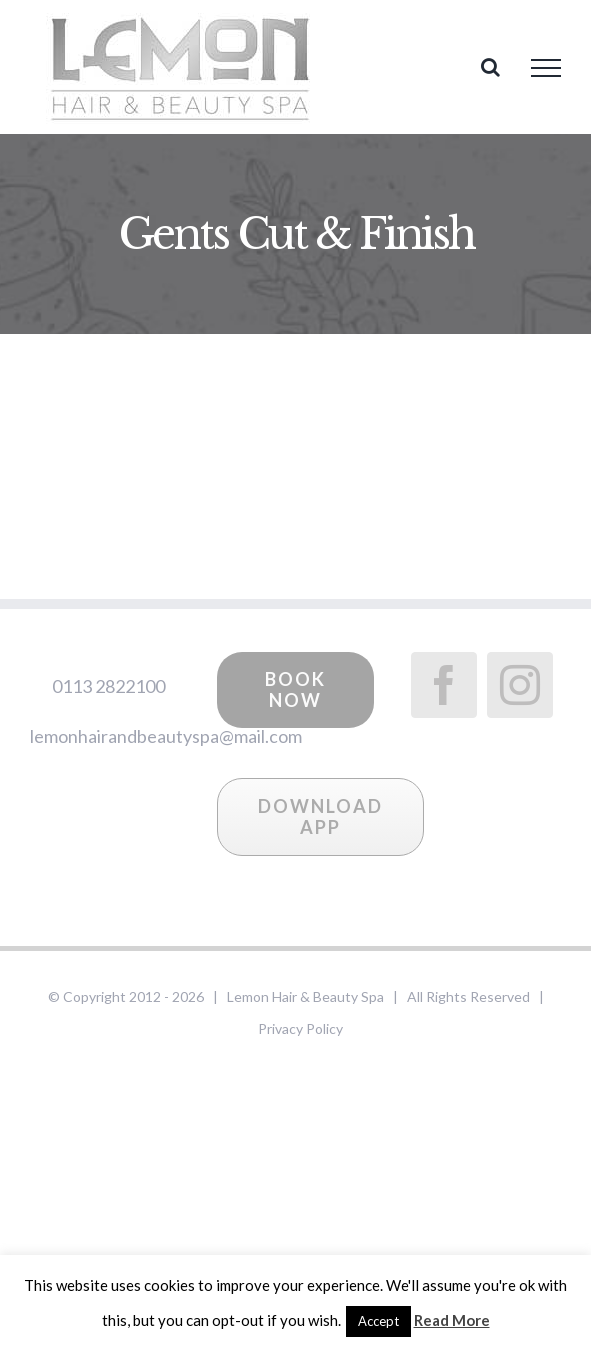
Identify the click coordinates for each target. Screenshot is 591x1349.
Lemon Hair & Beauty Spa (305, 996)
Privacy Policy (300, 1028)
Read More (452, 1320)
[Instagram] (520, 685)
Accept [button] (378, 1321)
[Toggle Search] (490, 67)
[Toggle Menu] (546, 68)
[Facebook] (444, 685)
